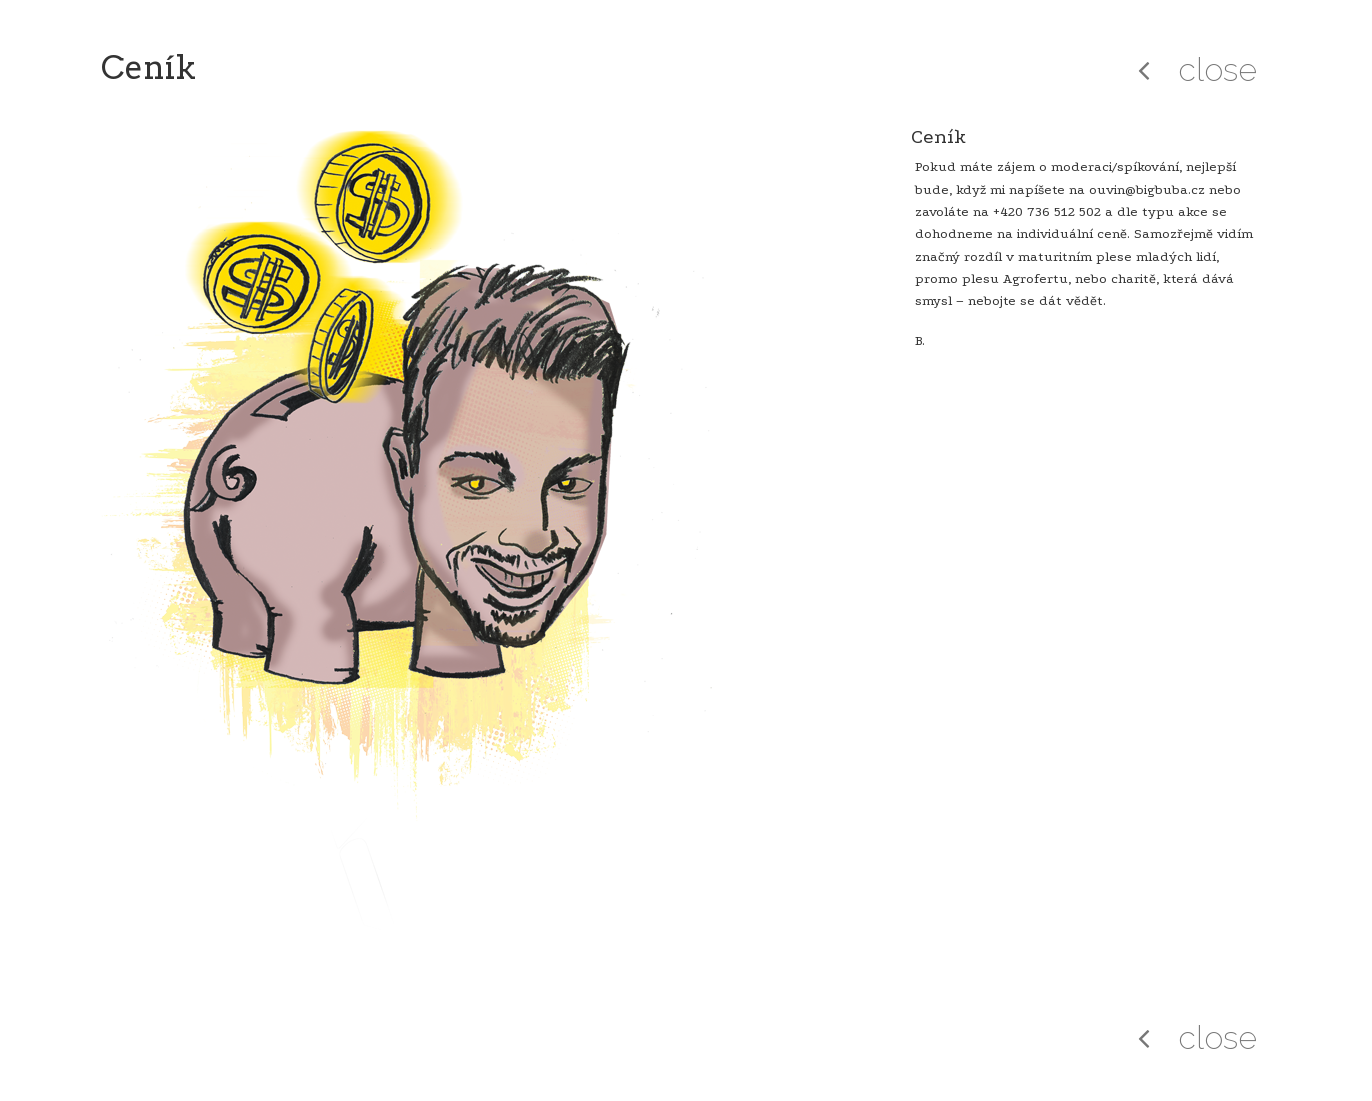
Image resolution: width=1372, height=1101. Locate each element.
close (1217, 69)
